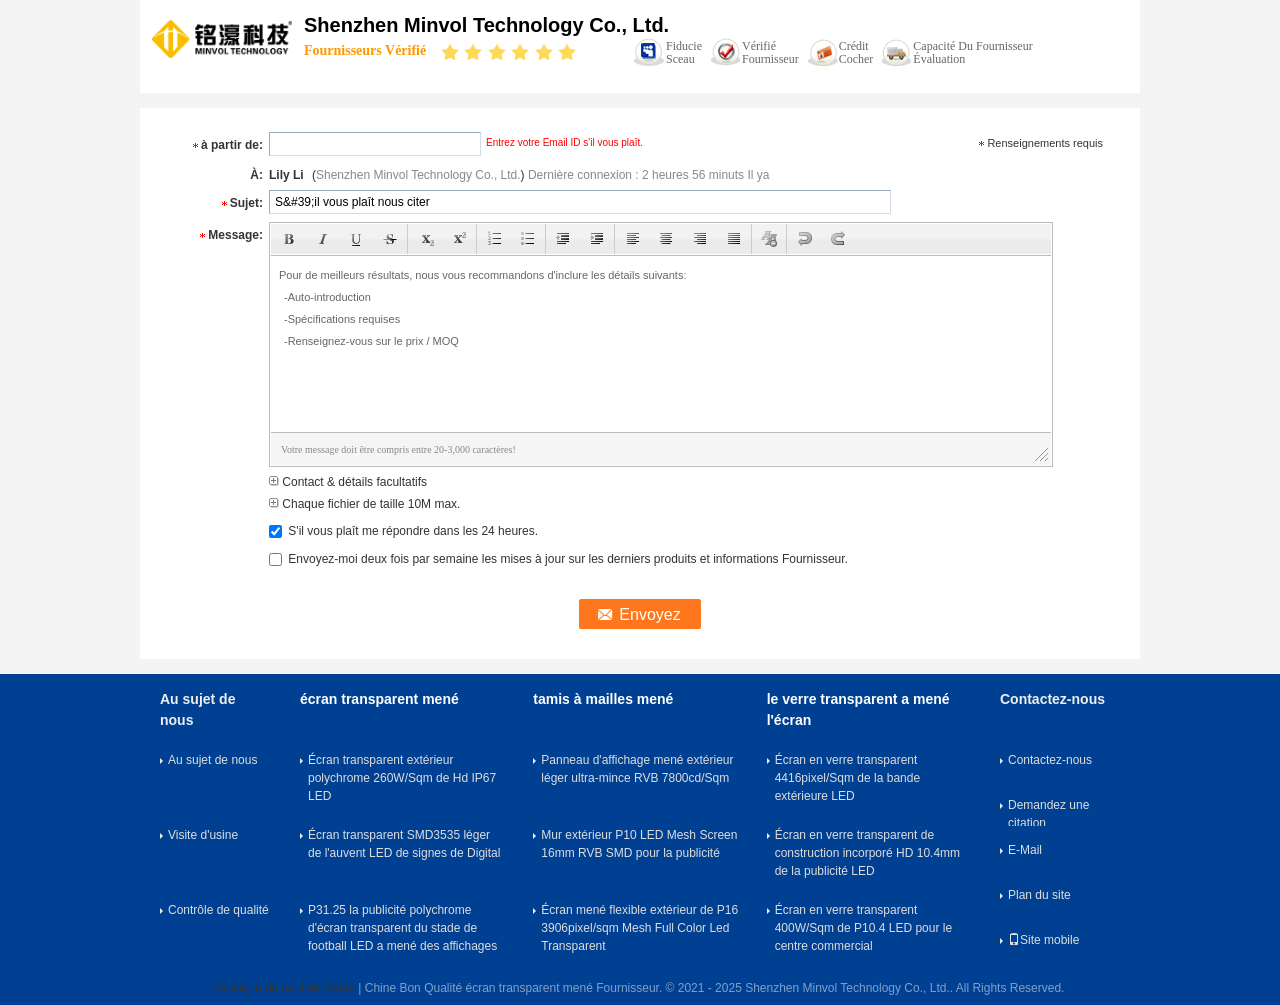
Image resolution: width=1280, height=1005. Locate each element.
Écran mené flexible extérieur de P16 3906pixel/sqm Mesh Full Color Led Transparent (639, 928)
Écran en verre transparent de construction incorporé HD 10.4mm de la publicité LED (867, 853)
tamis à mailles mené (603, 699)
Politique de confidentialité (285, 988)
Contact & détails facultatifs (348, 482)
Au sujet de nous (212, 760)
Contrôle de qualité (218, 910)
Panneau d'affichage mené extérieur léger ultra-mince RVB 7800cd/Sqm (637, 769)
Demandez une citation (1048, 812)
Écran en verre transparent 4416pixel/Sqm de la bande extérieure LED (847, 778)
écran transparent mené (379, 699)
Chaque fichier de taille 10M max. (364, 504)
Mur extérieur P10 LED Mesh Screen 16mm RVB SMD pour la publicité (639, 844)
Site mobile (1043, 940)
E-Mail (1025, 850)
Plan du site (1039, 895)
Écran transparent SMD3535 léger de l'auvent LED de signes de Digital (404, 844)
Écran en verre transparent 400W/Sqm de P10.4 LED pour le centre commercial (863, 928)
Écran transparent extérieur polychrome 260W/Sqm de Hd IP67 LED (402, 778)
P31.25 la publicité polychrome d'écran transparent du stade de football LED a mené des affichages (402, 928)
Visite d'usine (203, 835)
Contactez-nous (1050, 760)
